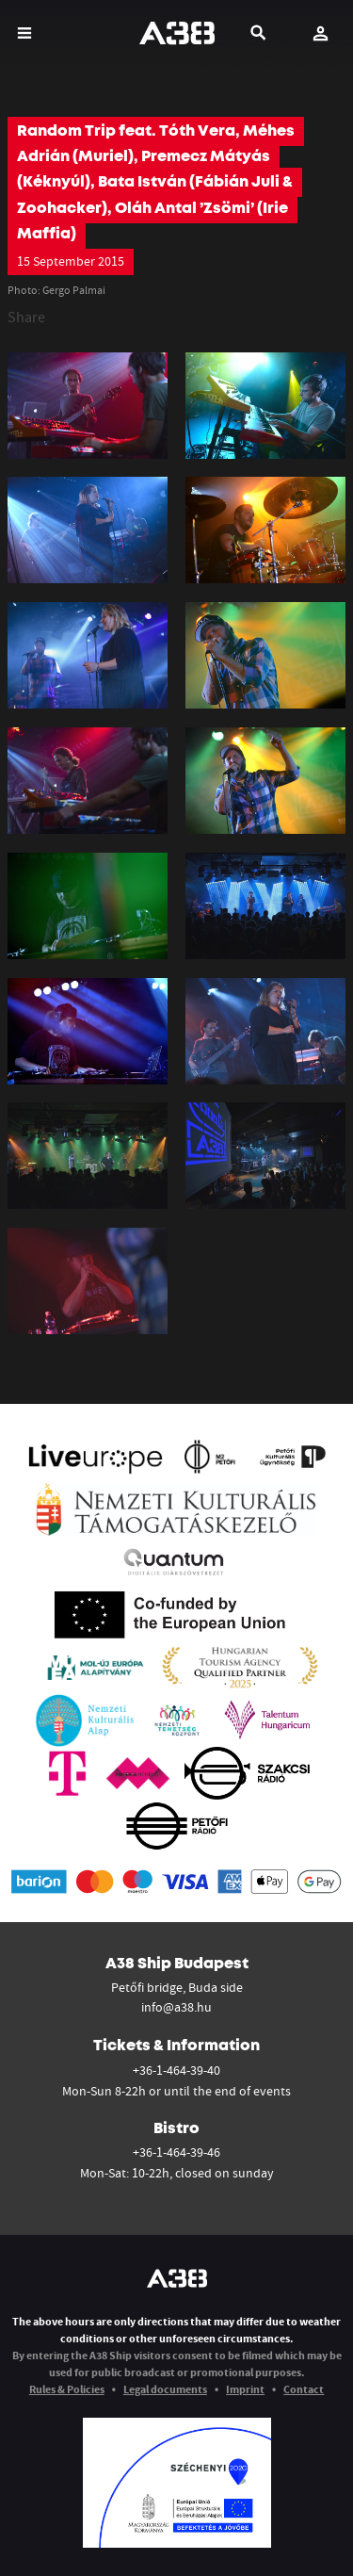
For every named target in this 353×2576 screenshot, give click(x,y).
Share (26, 316)
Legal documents (165, 2389)
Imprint (245, 2389)
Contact (303, 2389)
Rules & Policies (66, 2389)
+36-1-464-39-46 (176, 2152)
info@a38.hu (176, 2006)
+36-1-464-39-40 (176, 2070)
